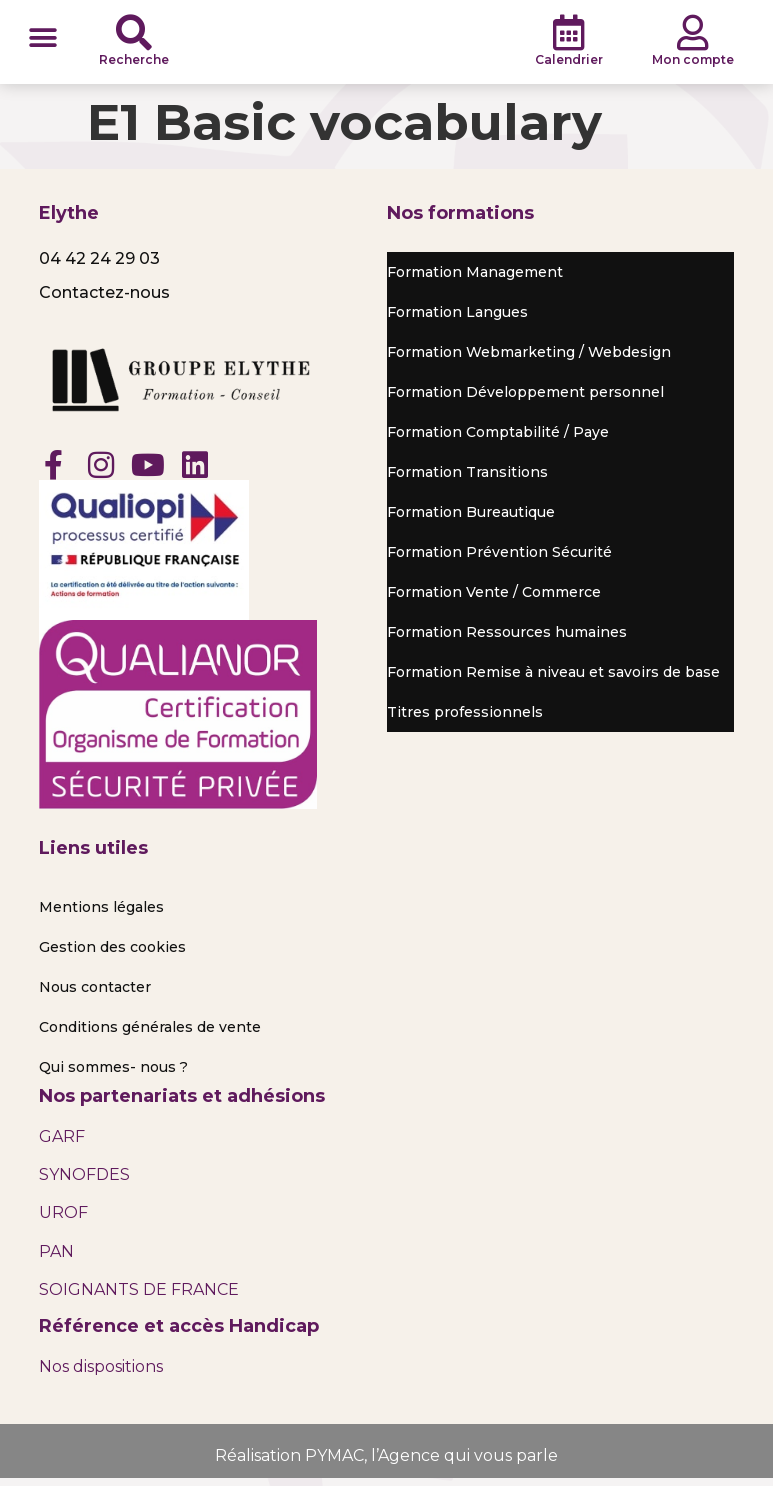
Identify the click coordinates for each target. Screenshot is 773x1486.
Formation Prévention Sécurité (499, 559)
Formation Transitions (467, 479)
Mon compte (693, 62)
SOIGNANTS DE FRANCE (139, 1296)
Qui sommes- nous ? (113, 1073)
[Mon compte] (693, 36)
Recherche (134, 62)
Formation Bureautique (471, 519)
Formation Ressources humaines (507, 639)
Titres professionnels (465, 719)
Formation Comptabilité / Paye (498, 439)
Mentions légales (101, 913)
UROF (63, 1219)
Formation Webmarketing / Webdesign (529, 359)
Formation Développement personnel (525, 399)
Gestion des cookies (112, 953)
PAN (56, 1257)
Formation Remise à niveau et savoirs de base (553, 679)
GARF (62, 1142)
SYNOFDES (84, 1181)
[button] (42, 40)
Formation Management (475, 279)
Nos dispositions (101, 1372)
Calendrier (569, 62)
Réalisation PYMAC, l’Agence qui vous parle (386, 1461)
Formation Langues (457, 319)
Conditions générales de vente (150, 1033)
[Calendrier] (569, 36)
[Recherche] (134, 36)
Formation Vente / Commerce (494, 599)
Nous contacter (95, 993)
